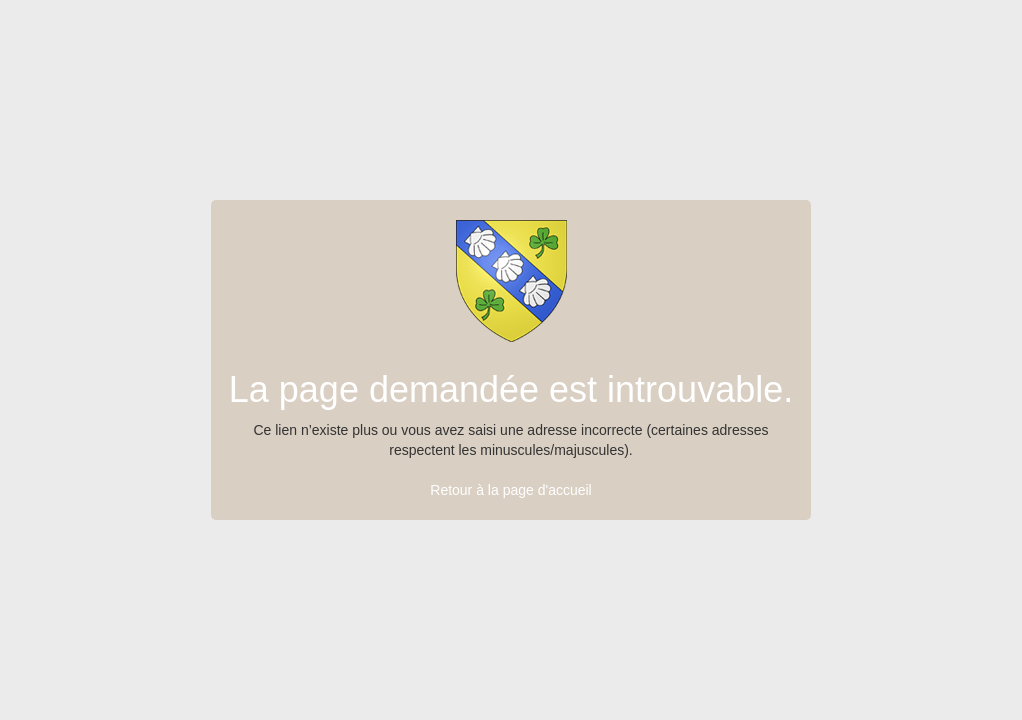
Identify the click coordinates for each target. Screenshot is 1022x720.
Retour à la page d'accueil (510, 490)
